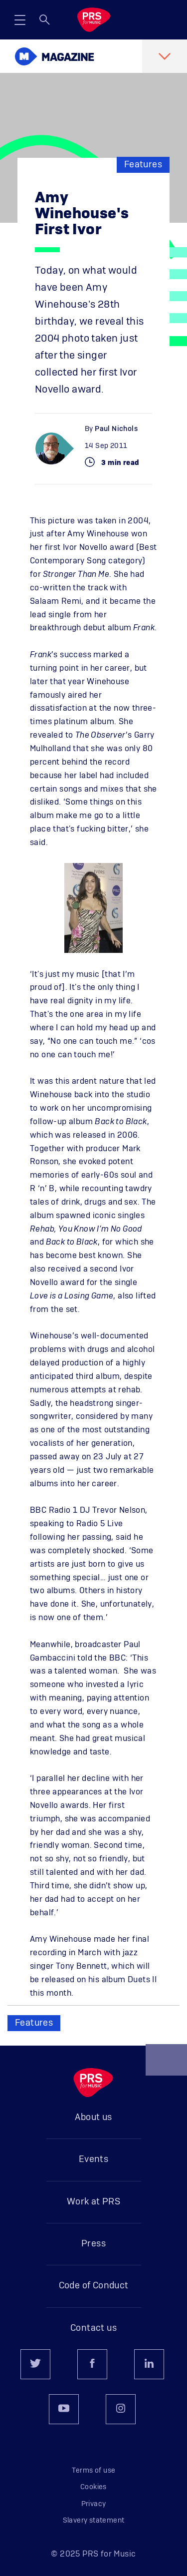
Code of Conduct (94, 2285)
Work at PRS (93, 2201)
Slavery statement (94, 2520)
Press (93, 2243)
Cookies (93, 2487)
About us (93, 2117)
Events (93, 2159)
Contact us (93, 2328)
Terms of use (94, 2470)
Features (143, 164)
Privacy (93, 2504)
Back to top (167, 2064)
